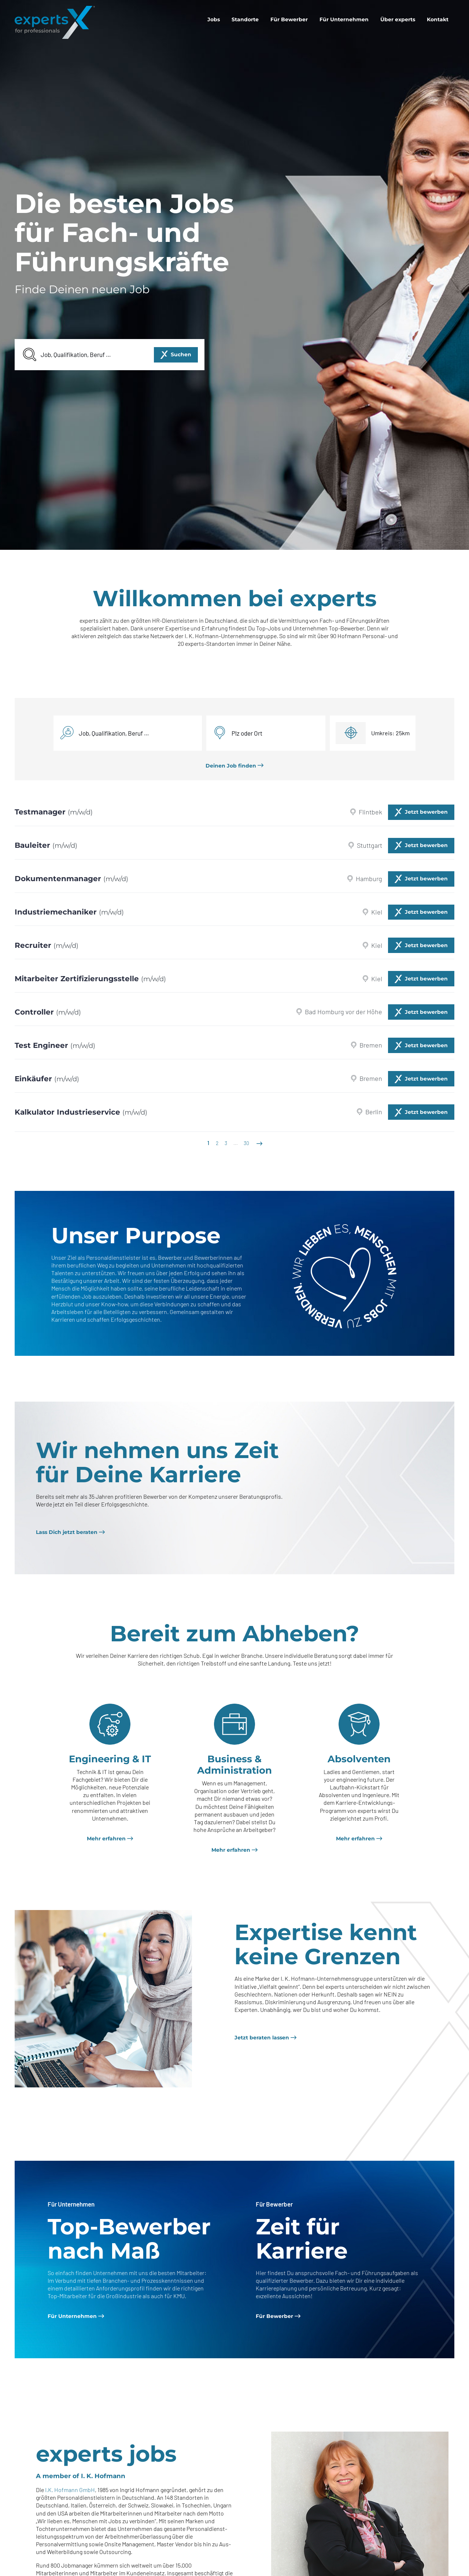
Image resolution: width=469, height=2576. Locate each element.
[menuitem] (214, 19)
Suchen (181, 354)
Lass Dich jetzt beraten (66, 1532)
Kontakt (437, 19)
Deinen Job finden (231, 765)
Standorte (245, 19)
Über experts (397, 19)
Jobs (213, 19)
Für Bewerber (289, 19)
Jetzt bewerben (426, 812)
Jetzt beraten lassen (261, 2037)
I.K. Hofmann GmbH (70, 2489)
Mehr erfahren (106, 1838)
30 (246, 1143)
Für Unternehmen (344, 19)
